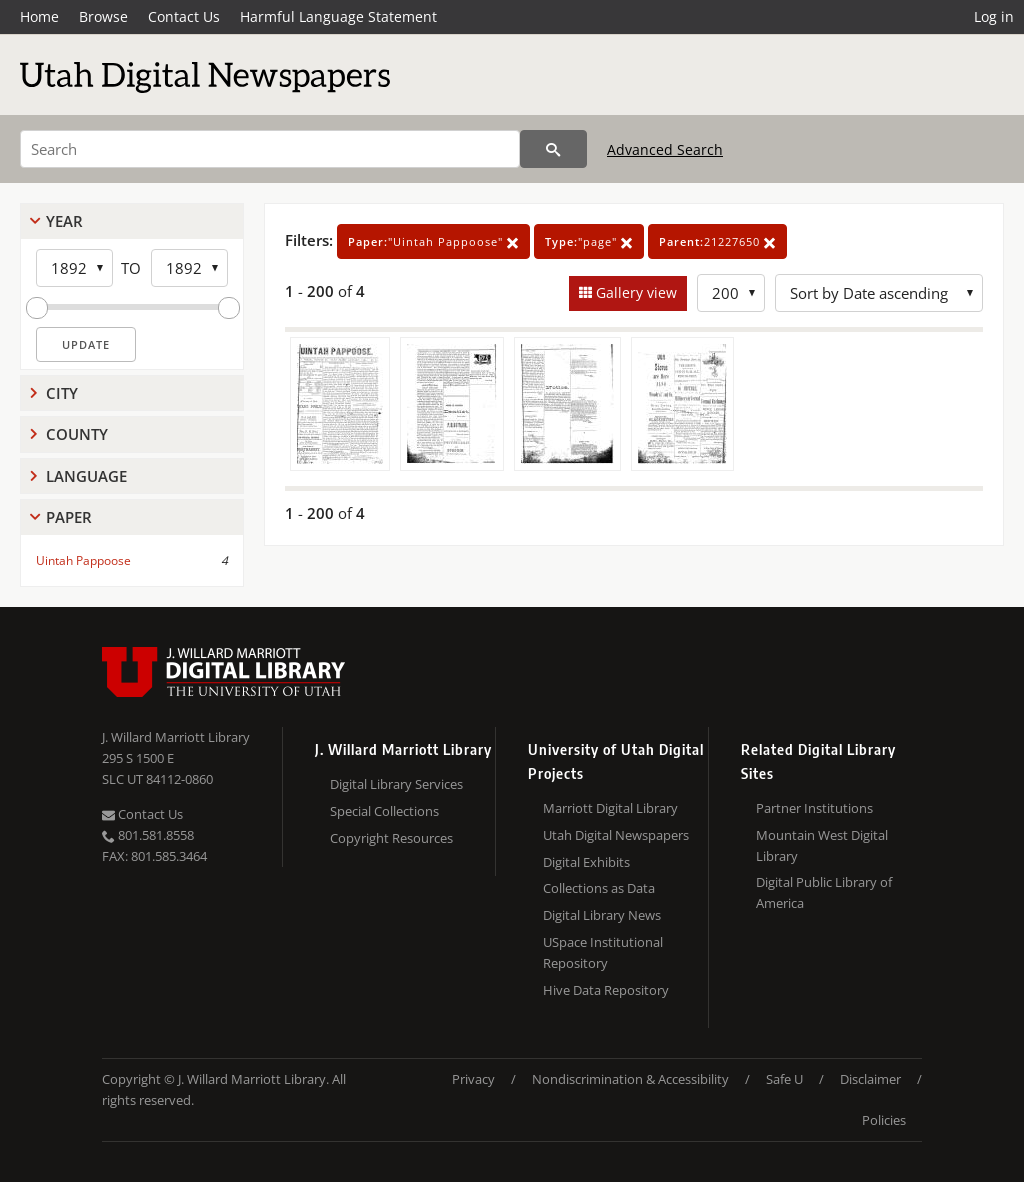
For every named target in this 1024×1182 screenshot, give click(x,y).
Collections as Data (599, 888)
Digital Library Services (396, 784)
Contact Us (184, 16)
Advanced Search (665, 149)
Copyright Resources (391, 838)
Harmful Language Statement (338, 16)
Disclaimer (870, 1079)
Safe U (784, 1079)
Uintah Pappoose (83, 560)
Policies (884, 1120)
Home (39, 16)
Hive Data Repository (606, 990)
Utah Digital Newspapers (616, 835)
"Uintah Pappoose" (433, 241)
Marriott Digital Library (610, 808)
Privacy (473, 1079)
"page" (589, 241)
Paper (69, 517)
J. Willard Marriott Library (176, 737)
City (62, 393)
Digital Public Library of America (824, 892)
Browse (103, 16)
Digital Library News (602, 915)
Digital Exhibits (586, 862)
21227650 (717, 241)
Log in (994, 16)
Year (64, 221)
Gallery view (634, 292)
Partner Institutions (814, 808)
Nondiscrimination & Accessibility (630, 1079)
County (77, 434)
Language (86, 476)
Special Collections (384, 811)
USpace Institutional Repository (603, 952)
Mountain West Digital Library (822, 845)
